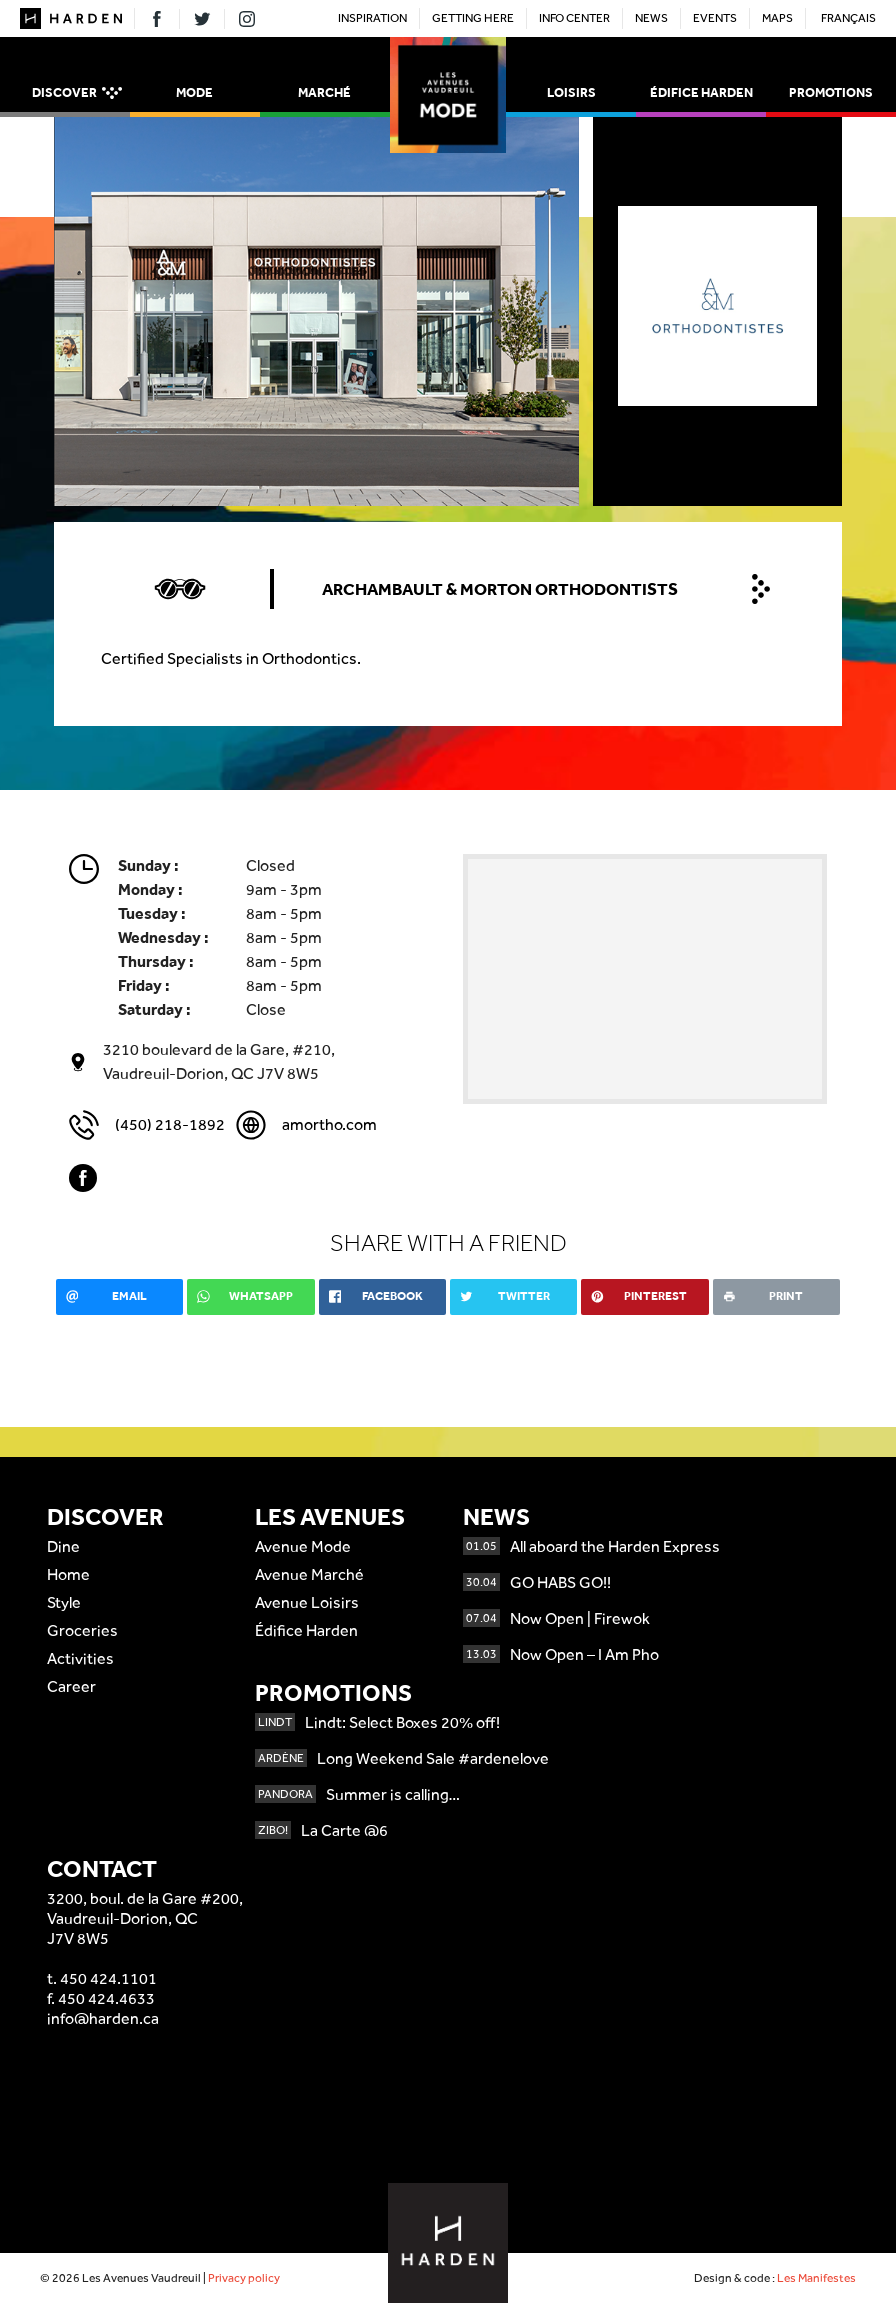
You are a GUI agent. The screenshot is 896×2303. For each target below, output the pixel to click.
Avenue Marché (309, 1574)
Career (71, 1686)
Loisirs (571, 92)
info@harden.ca (103, 2018)
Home (68, 1574)
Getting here (473, 18)
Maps (777, 18)
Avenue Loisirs (307, 1602)
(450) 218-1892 (170, 1124)
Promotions (831, 92)
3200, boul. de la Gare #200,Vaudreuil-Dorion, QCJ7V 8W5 (145, 1918)
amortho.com (329, 1124)
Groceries (82, 1630)
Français (848, 18)
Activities (80, 1658)
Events (715, 18)
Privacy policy (244, 2278)
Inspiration (372, 18)
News (651, 18)
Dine (63, 1546)
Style (64, 1602)
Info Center (574, 18)
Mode (194, 92)
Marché (324, 92)
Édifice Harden (701, 92)
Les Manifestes (816, 2278)
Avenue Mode (303, 1546)
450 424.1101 (108, 1978)
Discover (76, 93)
